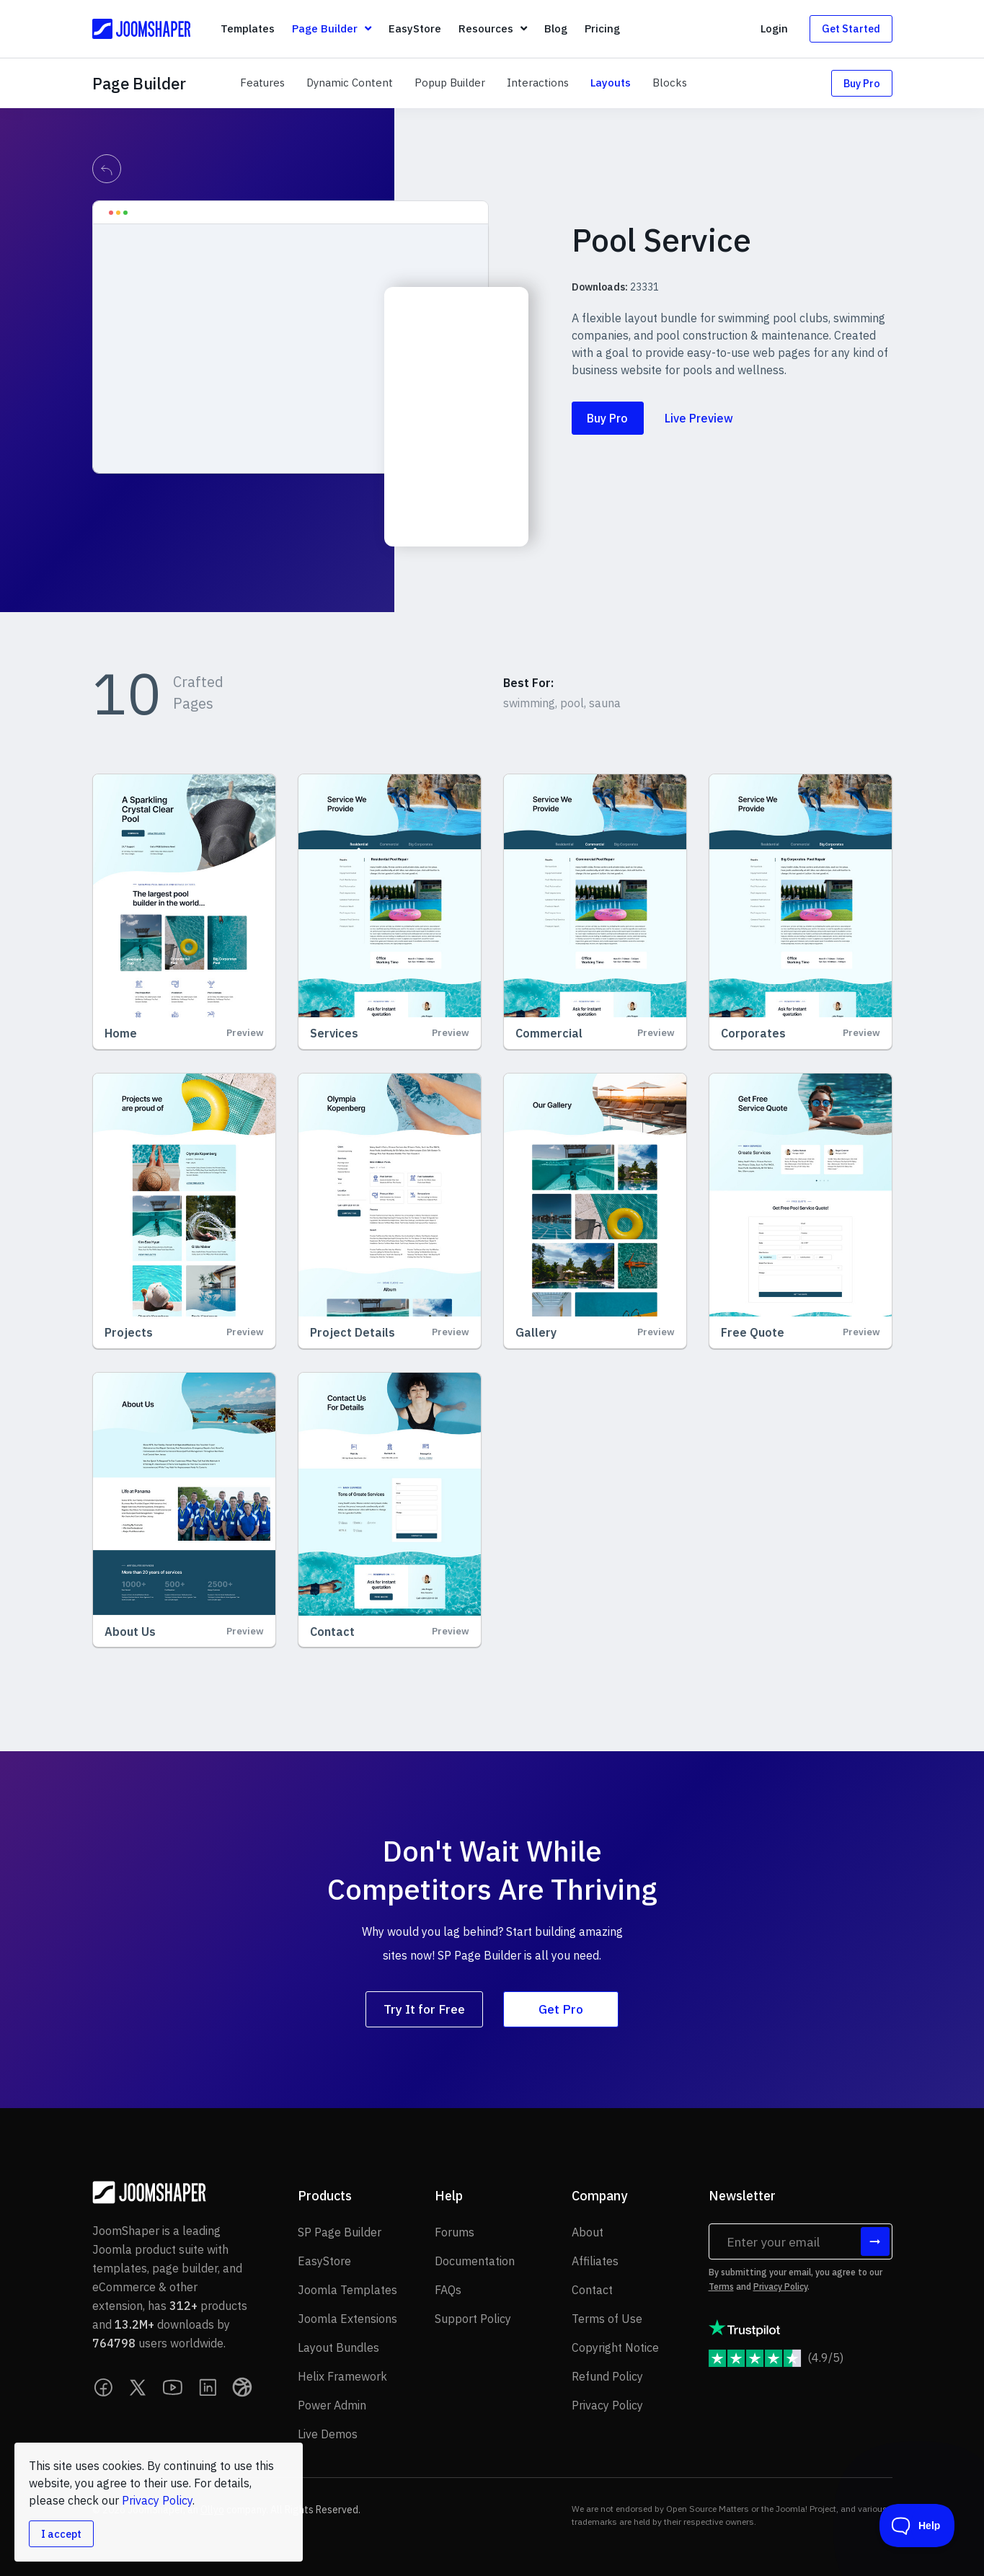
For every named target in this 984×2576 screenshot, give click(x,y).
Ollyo (212, 2509)
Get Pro (560, 2009)
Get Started (851, 28)
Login (774, 28)
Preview (245, 1033)
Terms (721, 2286)
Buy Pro (861, 83)
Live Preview (699, 418)
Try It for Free (424, 2009)
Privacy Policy (780, 2286)
